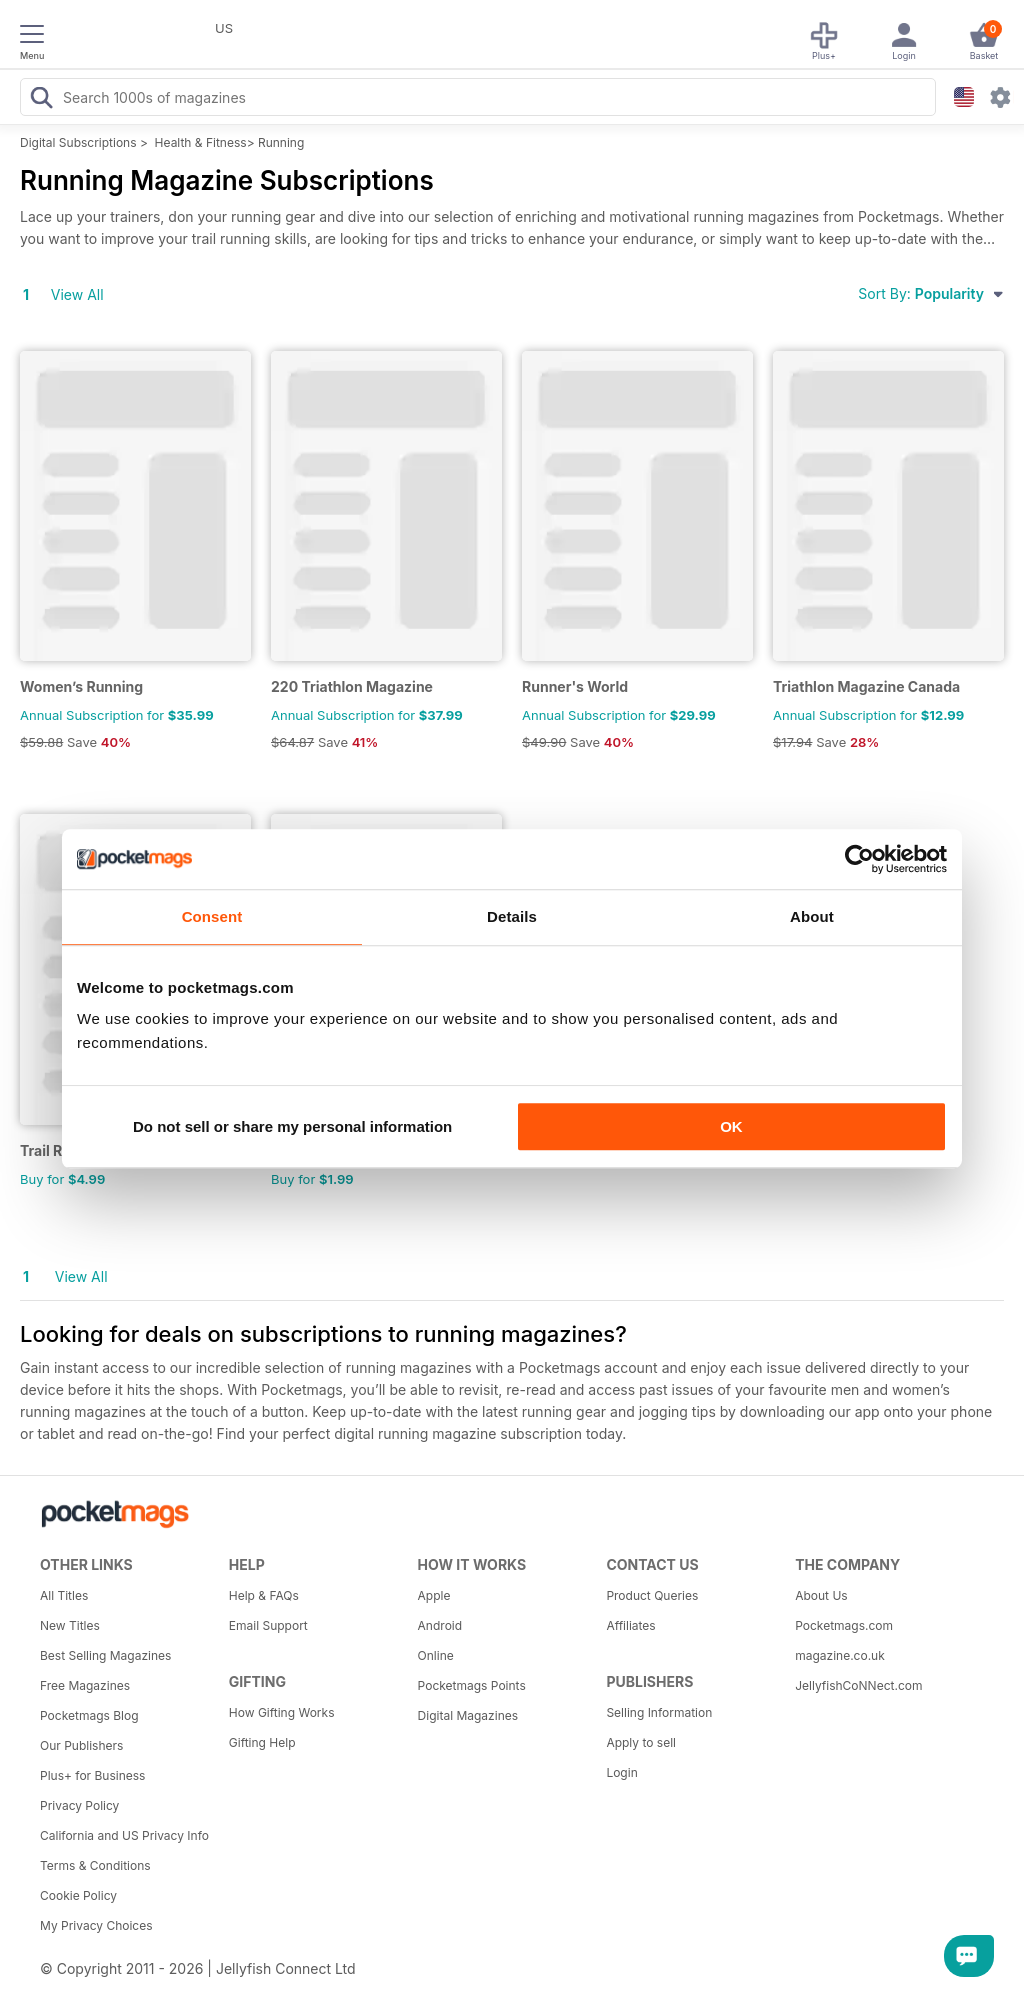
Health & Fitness (201, 142)
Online (436, 1655)
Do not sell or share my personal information (292, 1126)
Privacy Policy (79, 1805)
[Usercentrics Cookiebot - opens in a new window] (859, 859)
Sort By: (931, 293)
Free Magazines (85, 1685)
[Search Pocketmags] (41, 100)
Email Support (268, 1625)
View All (77, 294)
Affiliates (630, 1625)
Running (281, 142)
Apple (434, 1595)
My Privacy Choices (96, 1925)
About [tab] (812, 916)
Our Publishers (81, 1745)
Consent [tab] (212, 916)
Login (621, 1772)
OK (731, 1126)
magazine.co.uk (840, 1655)
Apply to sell (641, 1742)
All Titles (64, 1595)
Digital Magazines (468, 1715)
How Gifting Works (282, 1712)
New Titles (70, 1625)
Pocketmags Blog (89, 1715)
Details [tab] (512, 916)
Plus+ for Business (92, 1775)
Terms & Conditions (95, 1865)
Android (440, 1625)
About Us (821, 1595)
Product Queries (652, 1595)
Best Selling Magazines (105, 1655)
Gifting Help (262, 1742)
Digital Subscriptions (78, 142)
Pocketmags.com (844, 1625)
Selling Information (659, 1712)
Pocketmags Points (472, 1685)
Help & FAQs (264, 1595)
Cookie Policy (78, 1895)
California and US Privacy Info (124, 1835)
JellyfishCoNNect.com (858, 1685)
